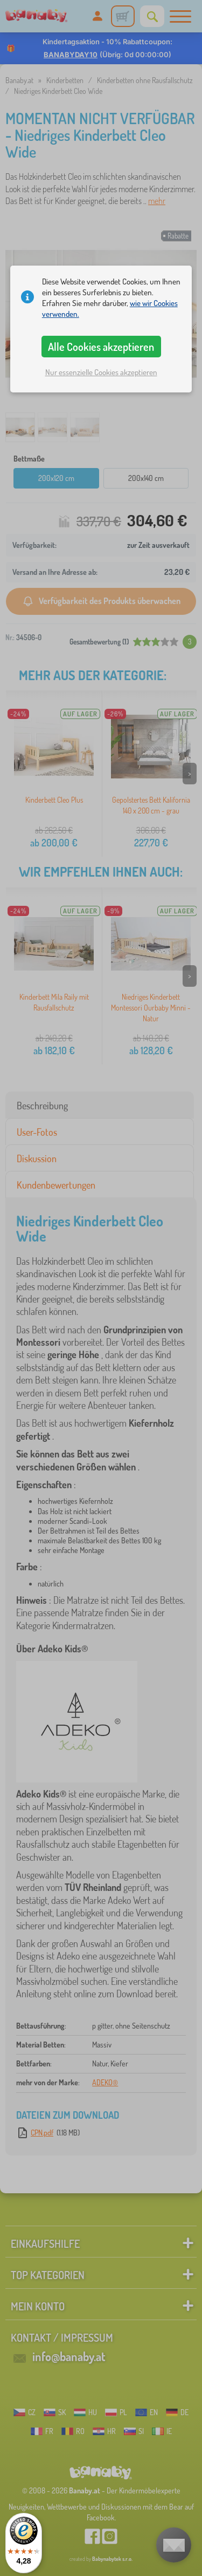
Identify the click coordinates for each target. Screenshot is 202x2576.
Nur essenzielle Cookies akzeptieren (101, 372)
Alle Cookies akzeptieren (101, 347)
